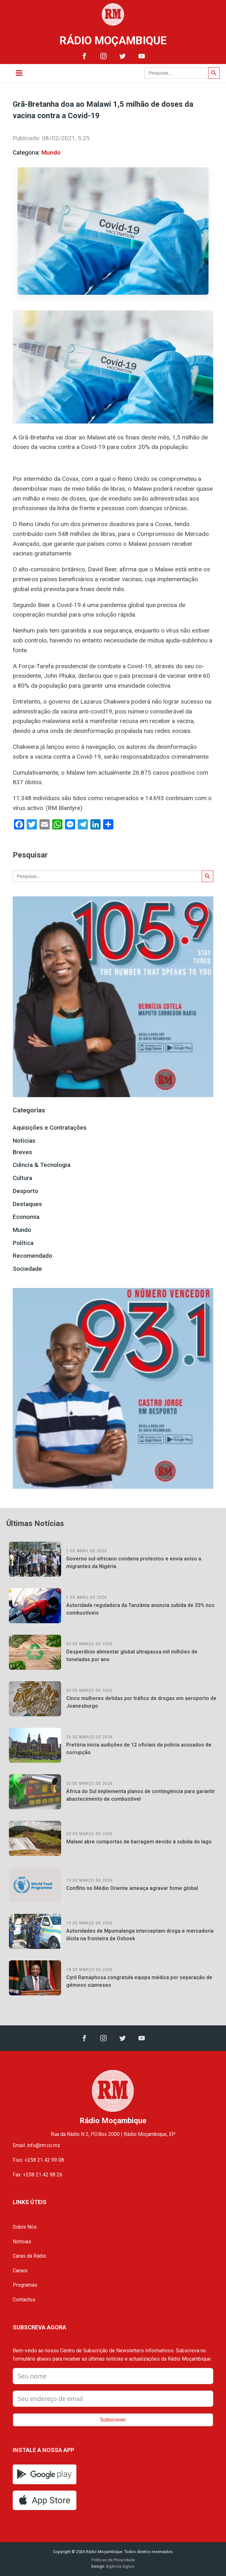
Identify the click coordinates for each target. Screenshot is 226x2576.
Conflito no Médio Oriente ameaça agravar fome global (132, 1888)
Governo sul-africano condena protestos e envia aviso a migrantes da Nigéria (133, 1562)
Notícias (24, 1140)
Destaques (27, 1204)
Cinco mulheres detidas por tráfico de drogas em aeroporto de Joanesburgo (141, 1702)
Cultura (22, 1178)
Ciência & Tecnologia (41, 1165)
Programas (25, 2285)
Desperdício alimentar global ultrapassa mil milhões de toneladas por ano (131, 1655)
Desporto (25, 1191)
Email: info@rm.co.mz (36, 2145)
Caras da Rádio (29, 2256)
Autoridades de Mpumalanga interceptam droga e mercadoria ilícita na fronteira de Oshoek (140, 1935)
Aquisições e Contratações (50, 1127)
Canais (20, 2271)
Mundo (50, 152)
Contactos (24, 2300)
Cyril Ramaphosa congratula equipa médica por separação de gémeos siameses (139, 1981)
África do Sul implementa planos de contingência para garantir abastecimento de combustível (140, 1795)
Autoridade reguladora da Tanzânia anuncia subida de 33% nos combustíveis (140, 1609)
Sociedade (27, 1268)
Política (23, 1243)
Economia (26, 1216)
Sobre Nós (25, 2227)
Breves (22, 1152)
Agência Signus (120, 2566)
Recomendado (32, 1255)
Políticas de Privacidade (113, 2560)
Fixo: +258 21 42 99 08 (38, 2160)
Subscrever (113, 2419)
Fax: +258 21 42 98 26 (37, 2175)
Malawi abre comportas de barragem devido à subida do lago (139, 1842)
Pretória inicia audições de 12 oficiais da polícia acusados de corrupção (138, 1748)
